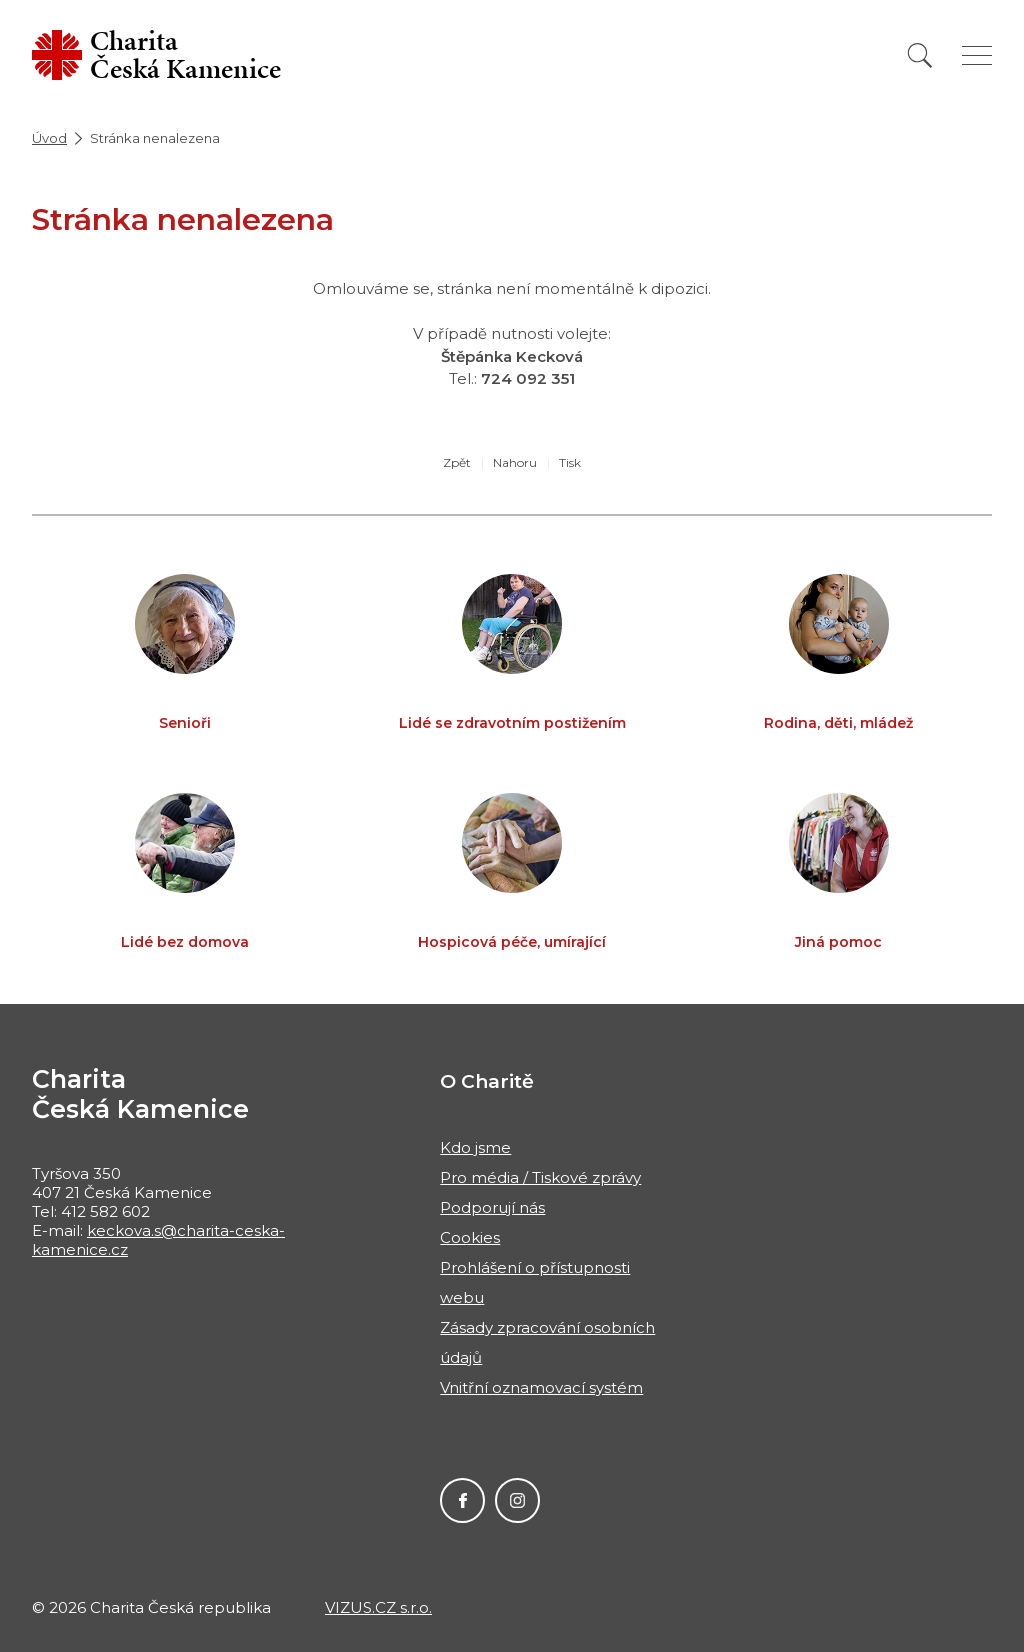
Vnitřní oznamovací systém (541, 1387)
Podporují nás (492, 1207)
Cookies (470, 1237)
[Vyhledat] (920, 55)
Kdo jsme (475, 1147)
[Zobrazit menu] (977, 55)
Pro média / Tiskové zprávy (540, 1177)
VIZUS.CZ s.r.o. (378, 1607)
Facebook (462, 1500)
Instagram (517, 1500)
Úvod (49, 138)
